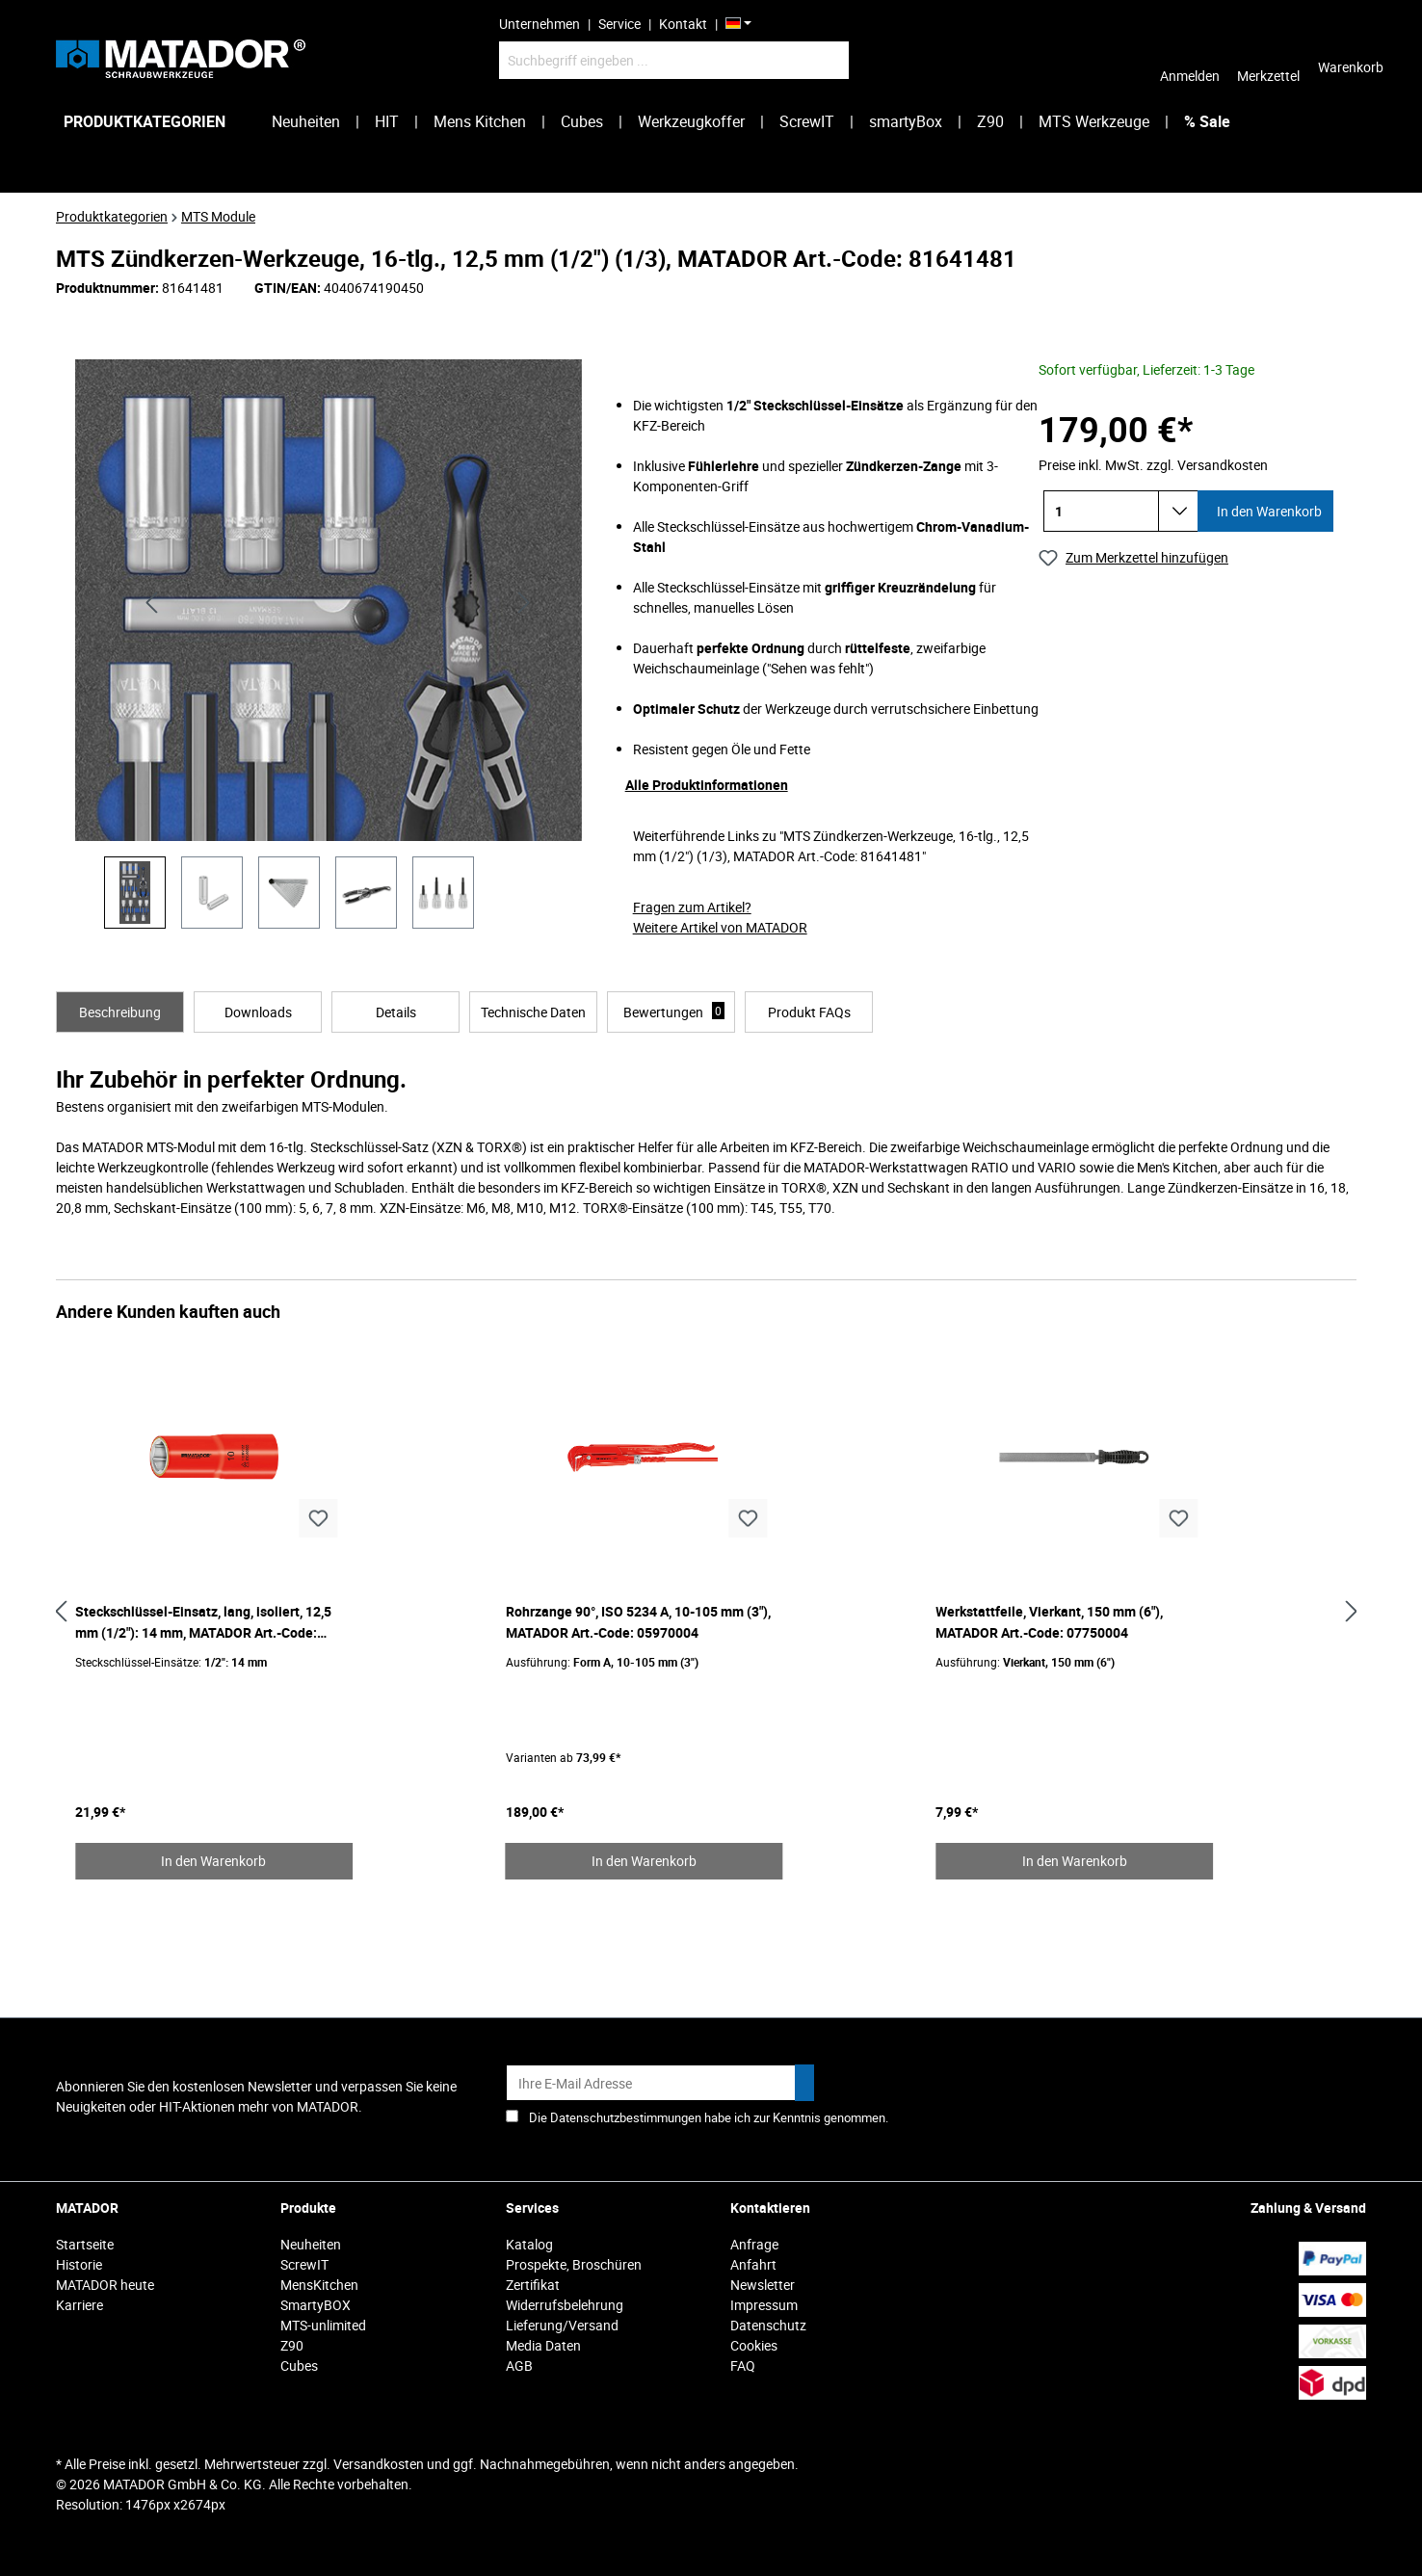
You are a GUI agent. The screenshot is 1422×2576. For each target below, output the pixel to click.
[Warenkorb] (1350, 59)
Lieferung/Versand (562, 2325)
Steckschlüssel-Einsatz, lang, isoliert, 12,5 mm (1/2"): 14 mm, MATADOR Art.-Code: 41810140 (203, 1622)
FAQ (742, 2365)
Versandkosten (378, 2464)
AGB (519, 2365)
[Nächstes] (524, 600)
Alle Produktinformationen (706, 784)
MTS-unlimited (323, 2325)
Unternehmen (539, 23)
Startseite (85, 2244)
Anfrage (754, 2244)
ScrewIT (304, 2264)
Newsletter (762, 2284)
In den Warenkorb (1268, 511)
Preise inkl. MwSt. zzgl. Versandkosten (1153, 465)
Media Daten (543, 2345)
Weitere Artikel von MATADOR (720, 927)
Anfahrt (753, 2264)
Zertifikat (533, 2284)
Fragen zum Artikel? (692, 907)
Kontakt (683, 23)
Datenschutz (768, 2325)
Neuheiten (310, 2244)
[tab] (120, 1012)
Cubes (299, 2365)
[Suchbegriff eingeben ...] (674, 60)
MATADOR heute (105, 2284)
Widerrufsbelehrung (564, 2305)
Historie (79, 2264)
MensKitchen (319, 2284)
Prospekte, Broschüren (574, 2264)
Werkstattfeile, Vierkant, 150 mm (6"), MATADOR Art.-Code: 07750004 (1049, 1622)
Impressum (764, 2305)
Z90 (291, 2345)
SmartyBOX (315, 2305)
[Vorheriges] (151, 600)
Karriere (79, 2305)
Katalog (529, 2244)
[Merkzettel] (1268, 59)
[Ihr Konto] (1190, 59)
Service (619, 23)
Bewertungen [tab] (673, 1011)
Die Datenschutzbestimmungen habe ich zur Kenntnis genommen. (708, 2117)
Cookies (753, 2345)
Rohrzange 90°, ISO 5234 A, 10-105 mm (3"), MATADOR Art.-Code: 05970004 (638, 1622)
